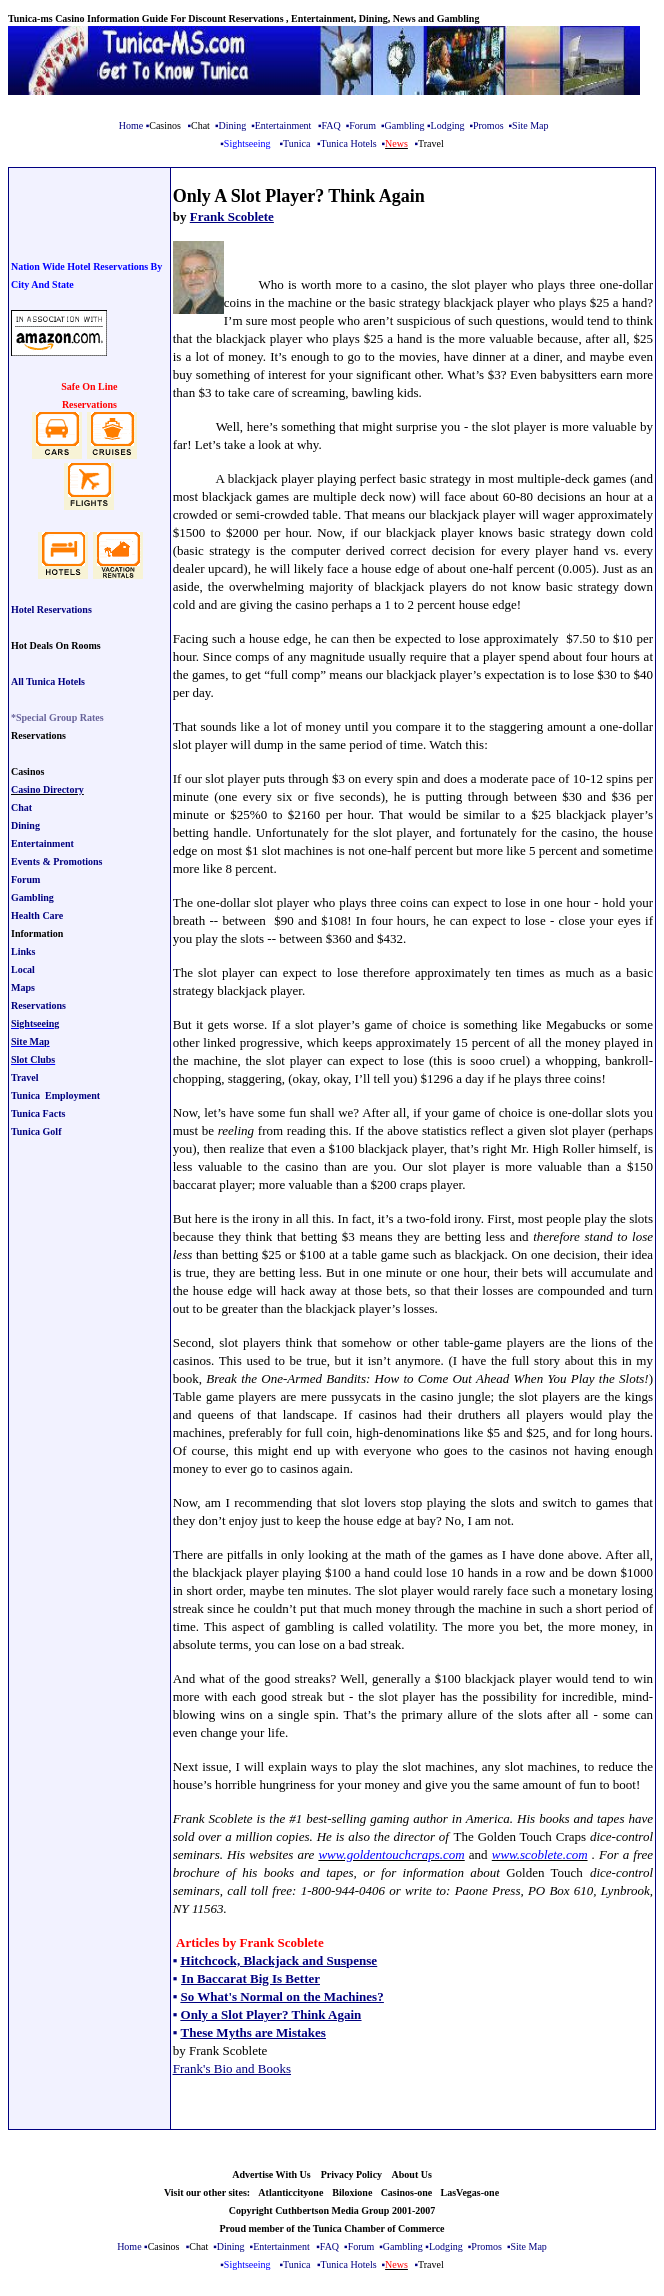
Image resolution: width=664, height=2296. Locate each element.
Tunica (296, 143)
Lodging (448, 125)
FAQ (330, 125)
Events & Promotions (56, 861)
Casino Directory (47, 789)
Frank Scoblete (232, 216)
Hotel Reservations (51, 609)
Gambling (404, 125)
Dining (232, 125)
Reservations (38, 1005)
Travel (25, 1077)
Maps (23, 987)
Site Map (530, 125)
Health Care (37, 915)
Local (23, 969)
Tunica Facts (38, 1113)
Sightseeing (35, 1023)
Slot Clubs (33, 1059)
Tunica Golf (36, 1131)
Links (23, 951)
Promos (488, 125)
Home (131, 125)
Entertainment (283, 125)
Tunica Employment (55, 1095)
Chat (21, 807)
